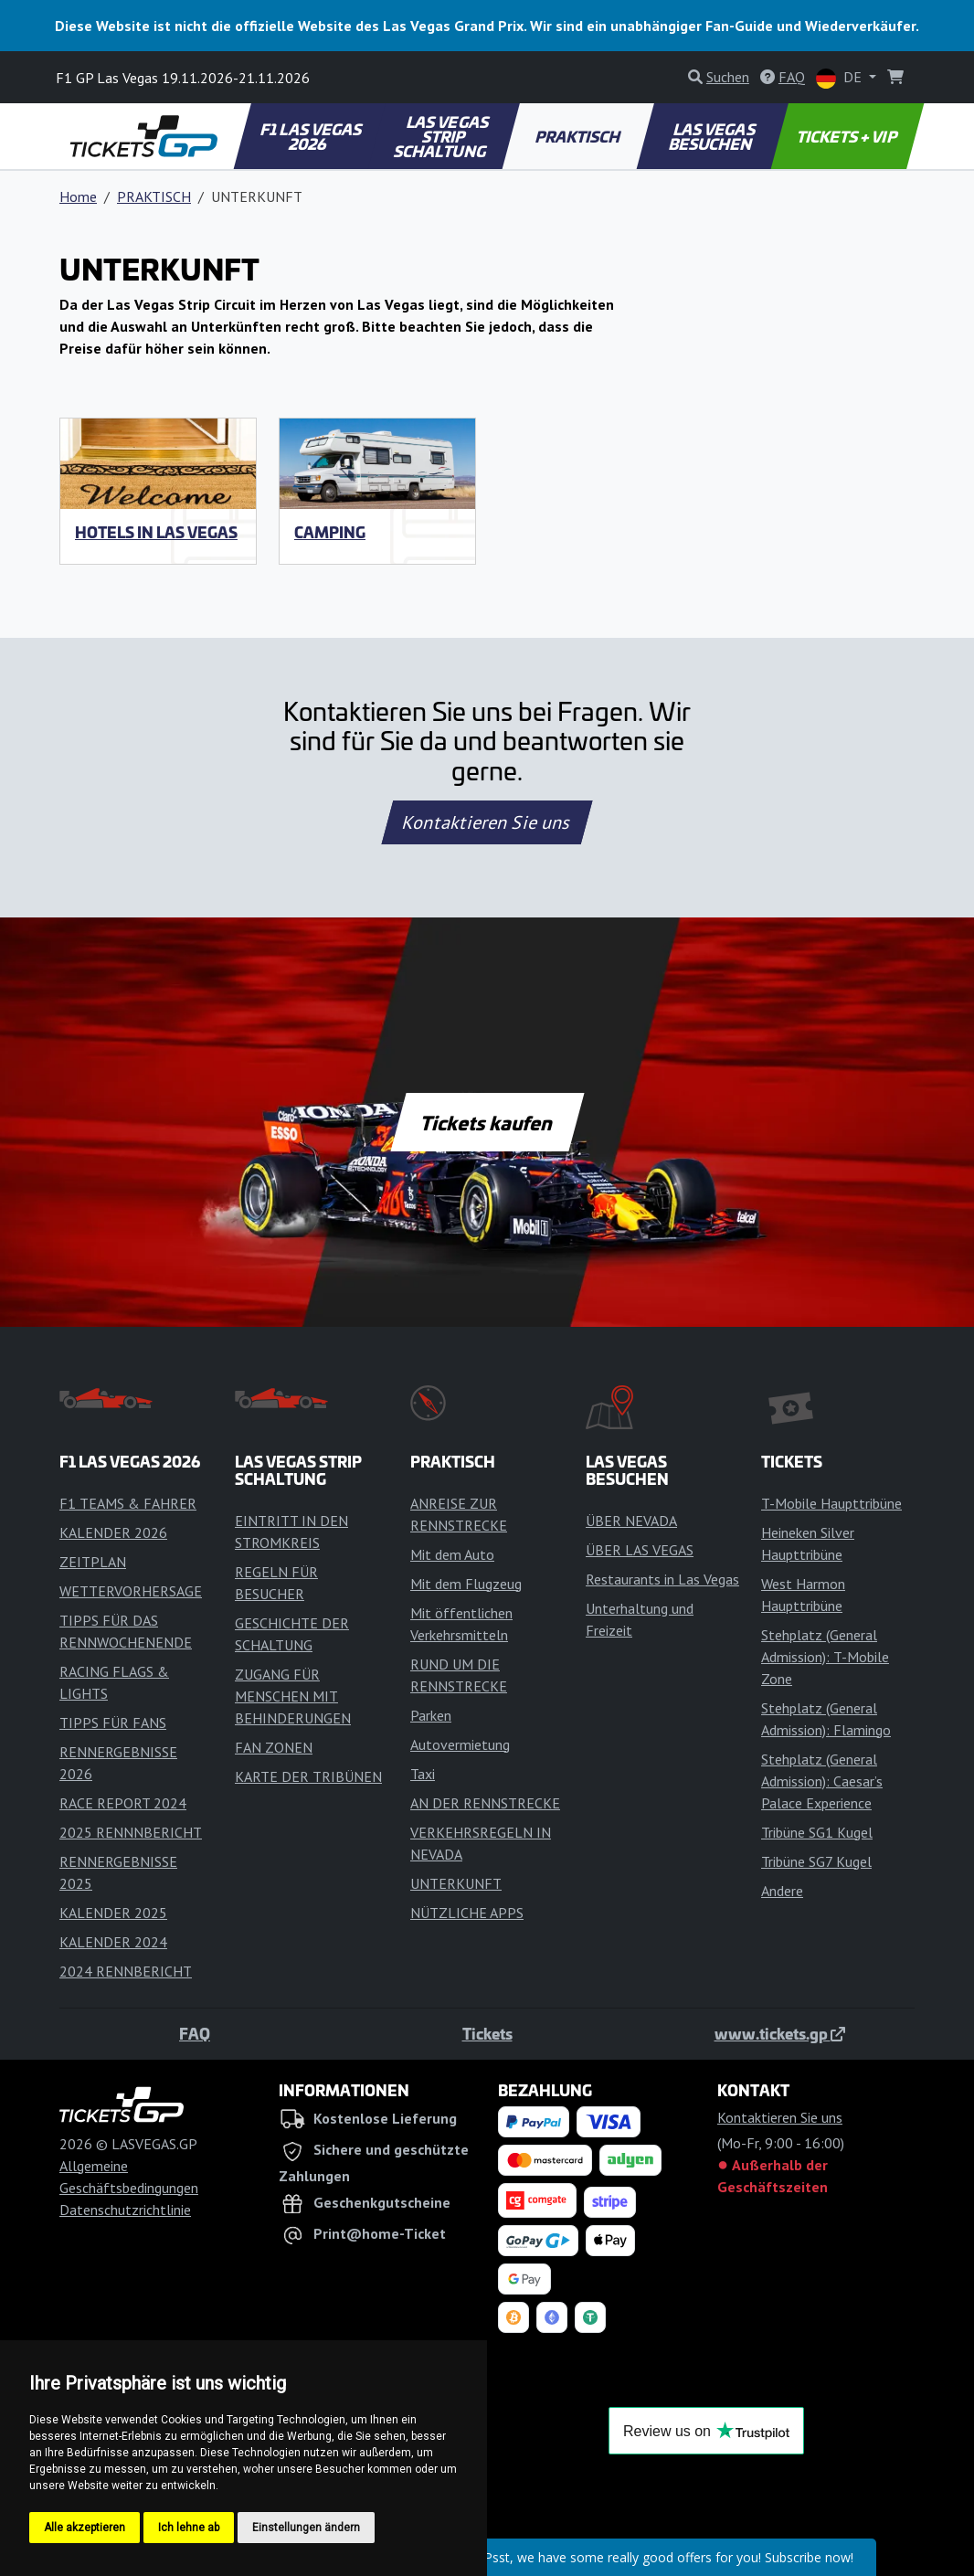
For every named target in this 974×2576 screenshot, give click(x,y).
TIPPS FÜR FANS (112, 1722)
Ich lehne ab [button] (188, 2527)
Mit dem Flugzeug (466, 1583)
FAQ (194, 2033)
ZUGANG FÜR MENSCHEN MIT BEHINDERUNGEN (293, 1696)
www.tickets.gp (780, 2033)
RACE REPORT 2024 (122, 1803)
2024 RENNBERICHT (125, 1971)
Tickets (487, 2033)
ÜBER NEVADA (631, 1520)
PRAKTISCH (578, 136)
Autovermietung (460, 1744)
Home (78, 196)
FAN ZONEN (273, 1747)
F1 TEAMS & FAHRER (127, 1503)
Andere (782, 1891)
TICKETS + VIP (847, 136)
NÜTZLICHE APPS (467, 1912)
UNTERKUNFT (456, 1883)
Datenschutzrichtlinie (125, 2209)
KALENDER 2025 (113, 1912)
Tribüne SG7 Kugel (816, 1861)
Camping (329, 532)
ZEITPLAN (92, 1562)
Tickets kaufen (487, 1122)
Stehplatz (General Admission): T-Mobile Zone (825, 1657)
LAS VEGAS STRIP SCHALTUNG (442, 136)
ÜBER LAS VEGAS (639, 1550)
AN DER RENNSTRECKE (485, 1803)
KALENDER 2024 (113, 1942)
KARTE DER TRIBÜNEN (308, 1776)
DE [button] (840, 78)
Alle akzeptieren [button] (84, 2527)
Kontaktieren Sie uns (487, 822)
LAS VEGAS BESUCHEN (712, 136)
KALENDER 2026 (113, 1532)
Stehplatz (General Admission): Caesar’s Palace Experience (822, 1781)
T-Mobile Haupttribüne (831, 1503)
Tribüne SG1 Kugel (817, 1832)
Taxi (422, 1774)
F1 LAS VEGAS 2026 (312, 136)
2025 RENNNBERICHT (130, 1832)
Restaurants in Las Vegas (662, 1579)
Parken (430, 1715)
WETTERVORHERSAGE (130, 1591)
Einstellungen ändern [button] (306, 2527)
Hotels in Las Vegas (156, 532)
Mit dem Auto (452, 1554)
